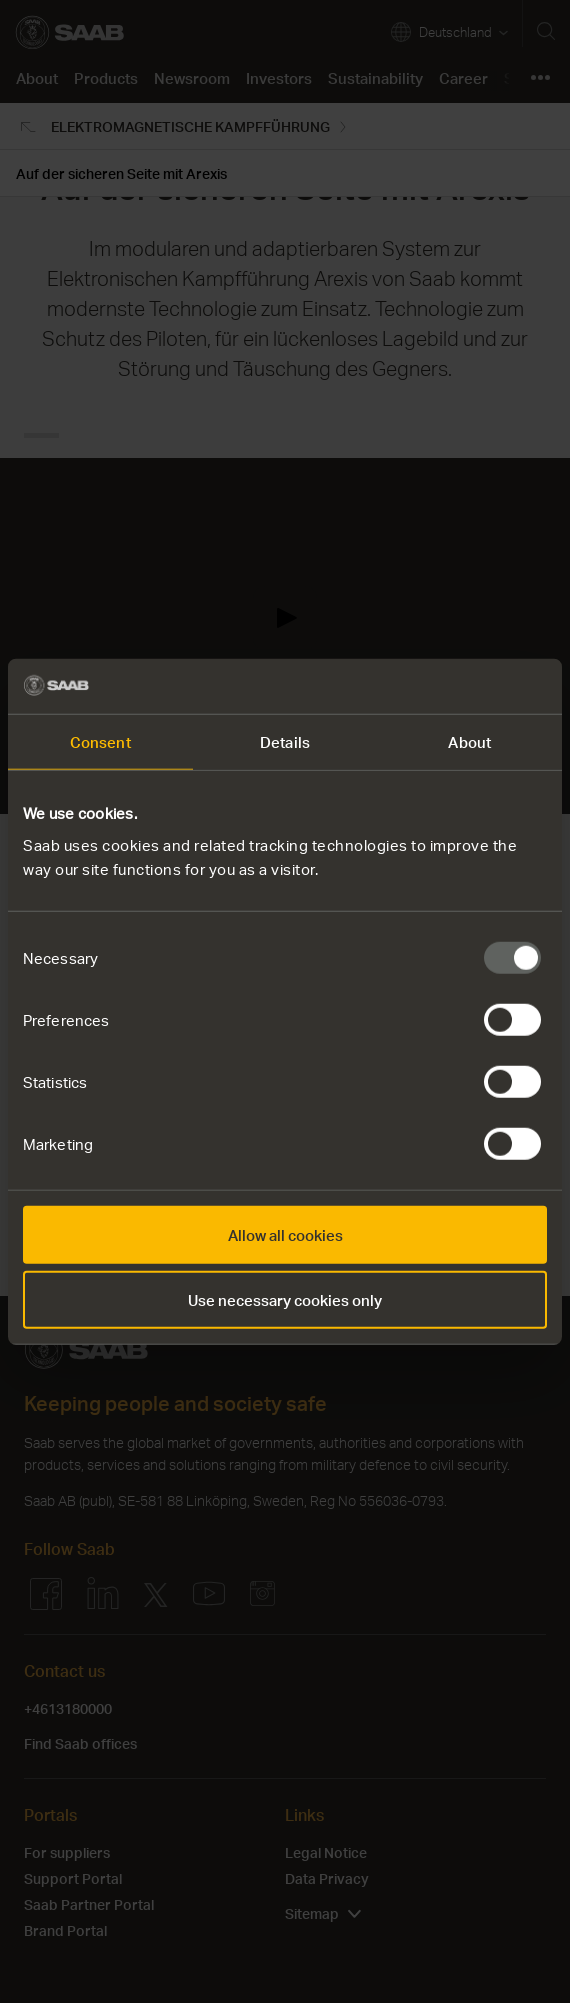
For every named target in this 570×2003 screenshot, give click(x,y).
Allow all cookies (285, 1234)
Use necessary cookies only (285, 1300)
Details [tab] (285, 742)
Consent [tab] (100, 742)
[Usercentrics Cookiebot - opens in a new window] (459, 686)
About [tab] (469, 742)
